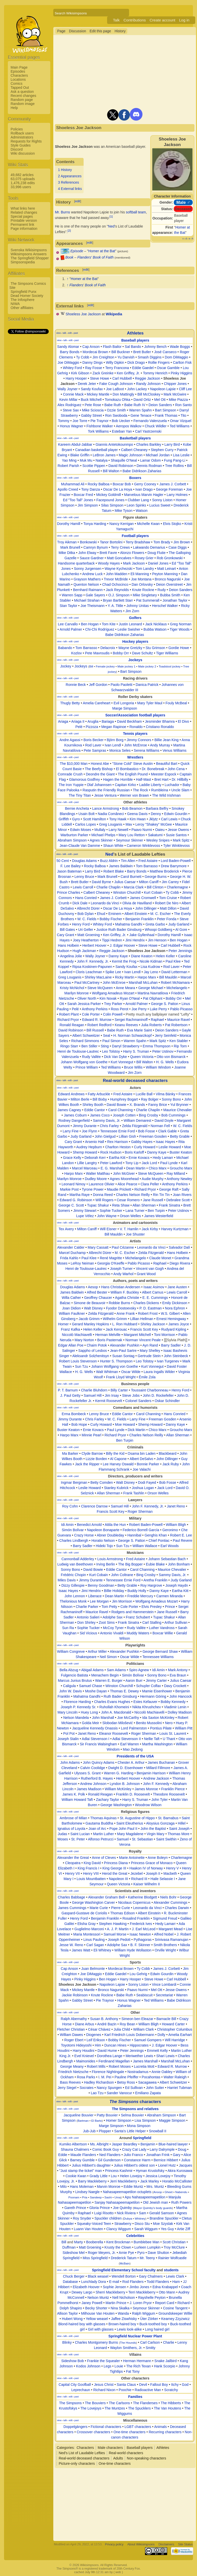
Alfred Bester (97, 1292)
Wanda (123, 2313)
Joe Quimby (122, 2208)
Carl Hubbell (122, 378)
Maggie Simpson (172, 2120)
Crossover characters (93, 2432)
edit (77, 201)
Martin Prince (116, 2303)
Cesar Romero (128, 1200)
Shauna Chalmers (75, 2149)
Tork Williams (98, 431)
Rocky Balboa (98, 484)
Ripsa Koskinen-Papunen (92, 967)
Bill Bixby (99, 1099)
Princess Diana (116, 1863)
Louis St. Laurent (172, 1733)
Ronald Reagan (72, 1025)
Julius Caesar (125, 882)
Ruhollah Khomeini (114, 1707)
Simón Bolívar (73, 1530)
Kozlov (76, 653)
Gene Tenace (141, 415)
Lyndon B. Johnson (125, 1784)
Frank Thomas (166, 415)
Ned (111, 226)
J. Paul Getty (70, 1395)
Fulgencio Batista (74, 1675)
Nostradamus (137, 2072)
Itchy (175, 2385)
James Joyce (178, 1324)
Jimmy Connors (139, 740)
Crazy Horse (84, 1535)
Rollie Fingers (159, 362)
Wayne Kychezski (118, 569)
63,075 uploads (23, 179)
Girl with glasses (101, 2329)
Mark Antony (178, 1670)
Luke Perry (158, 1009)
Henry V (172, 1868)
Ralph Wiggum (143, 2313)
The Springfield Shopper (30, 258)
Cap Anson (91, 347)
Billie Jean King (166, 740)
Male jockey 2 (147, 666)
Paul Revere (182, 1540)
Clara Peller (149, 1184)
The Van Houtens (167, 2408)
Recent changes (23, 96)
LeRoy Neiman (82, 1263)
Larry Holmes (177, 495)
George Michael (150, 988)
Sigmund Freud (165, 1918)
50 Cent (63, 861)
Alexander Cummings (170, 1902)
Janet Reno (176, 1506)
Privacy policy (114, 2544)
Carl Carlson (150, 2342)
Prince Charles (68, 892)
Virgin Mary (155, 1834)
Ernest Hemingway (171, 1319)
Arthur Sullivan (175, 1622)
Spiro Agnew (139, 1670)
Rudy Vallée (91, 1057)
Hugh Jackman (84, 951)
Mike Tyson (124, 511)
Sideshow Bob (72, 2361)
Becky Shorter (96, 2308)
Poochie (125, 2390)
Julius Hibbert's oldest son (134, 2165)
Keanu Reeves (126, 1025)
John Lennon (74, 1596)
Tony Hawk (117, 819)
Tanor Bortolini (111, 542)
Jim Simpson (88, 505)
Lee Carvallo (68, 624)
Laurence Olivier (101, 1184)
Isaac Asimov (153, 1287)
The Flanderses (145, 2403)
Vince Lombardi (164, 1984)
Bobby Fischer (111, 919)
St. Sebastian (142, 1839)
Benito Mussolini (149, 1723)
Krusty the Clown (118, 2247)
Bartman (83, 2120)
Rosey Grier (144, 558)
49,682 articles (22, 175)
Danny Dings (92, 362)
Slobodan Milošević (117, 1723)
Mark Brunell (70, 547)
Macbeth (170, 1873)
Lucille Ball (144, 1094)
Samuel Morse (115, 1934)
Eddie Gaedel (143, 368)
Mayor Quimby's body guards (153, 2207)
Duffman (69, 2247)
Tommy (63, 421)
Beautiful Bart (166, 764)
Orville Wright (165, 1950)
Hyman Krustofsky (150, 2171)
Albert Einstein (135, 914)
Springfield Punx (23, 292)
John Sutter (155, 2088)
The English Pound (133, 774)
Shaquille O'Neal (124, 460)
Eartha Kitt (117, 1158)
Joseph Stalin (68, 1739)
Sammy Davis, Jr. (106, 1120)
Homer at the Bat (101, 251)
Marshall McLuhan (143, 983)
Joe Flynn (89, 1131)
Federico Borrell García (140, 1530)
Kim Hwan (138, 819)
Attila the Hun (115, 1525)
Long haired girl (157, 2329)
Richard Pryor (68, 1020)
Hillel (181, 1823)
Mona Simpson (138, 2126)
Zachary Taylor (107, 1800)
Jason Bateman (69, 871)
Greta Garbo (155, 924)
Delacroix (107, 648)
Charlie (168, 2342)
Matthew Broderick (164, 871)
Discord (16, 149)
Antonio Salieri (88, 1617)
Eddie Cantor (94, 1110)
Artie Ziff (183, 2229)
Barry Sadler (171, 1345)
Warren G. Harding (118, 1773)
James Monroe (146, 1789)
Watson (141, 511)
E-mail (114, 2282)
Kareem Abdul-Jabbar (75, 444)
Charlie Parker (87, 1607)
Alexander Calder (70, 1247)
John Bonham (179, 1564)
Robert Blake (113, 871)
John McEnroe (135, 745)
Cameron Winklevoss (143, 846)
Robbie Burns (119, 1303)
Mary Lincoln (68, 1712)
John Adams (70, 1762)
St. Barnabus (168, 1818)
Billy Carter (119, 1390)
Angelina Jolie (71, 956)
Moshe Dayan (96, 1691)
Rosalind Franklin (136, 1918)
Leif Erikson (96, 2040)
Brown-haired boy (122, 2324)
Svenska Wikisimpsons (29, 250)
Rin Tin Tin (161, 1195)
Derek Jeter (87, 384)
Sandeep (96, 2197)
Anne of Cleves (104, 1858)
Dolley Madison (180, 1712)
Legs (107, 2366)
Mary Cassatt (98, 1247)
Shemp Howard (85, 1152)
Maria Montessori (86, 1934)
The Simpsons (70, 2403)
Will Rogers (104, 1200)
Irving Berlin (105, 1564)
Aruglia (92, 721)
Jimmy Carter (156, 1680)
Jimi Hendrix (135, 940)
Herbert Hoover (94, 945)
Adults (118, 2458)
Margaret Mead (171, 1929)
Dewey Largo (81, 2292)
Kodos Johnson (88, 2366)
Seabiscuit (144, 1995)
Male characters (110, 2448)
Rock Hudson (110, 1152)
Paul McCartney (87, 983)
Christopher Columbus (174, 2029)
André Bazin (106, 2024)
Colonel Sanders (138, 1401)
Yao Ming (69, 460)
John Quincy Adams (98, 1762)
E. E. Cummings (155, 1298)
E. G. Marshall (112, 1168)
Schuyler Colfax (148, 1686)
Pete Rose (93, 405)
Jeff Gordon (98, 685)
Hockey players (135, 641)
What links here (23, 208)
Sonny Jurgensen (87, 569)
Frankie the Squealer (103, 2361)
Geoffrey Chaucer (98, 1298)
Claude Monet (160, 1258)
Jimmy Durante (84, 1126)
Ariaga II (77, 721)
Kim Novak (108, 998)
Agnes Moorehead (124, 1179)
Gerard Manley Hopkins (90, 1324)
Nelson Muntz (98, 2297)
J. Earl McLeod (143, 1929)
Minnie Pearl (91, 1435)
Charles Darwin (177, 1908)
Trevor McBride (116, 579)
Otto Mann (167, 2292)
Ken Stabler (178, 1041)
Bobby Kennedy (173, 1702)
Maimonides (85, 2061)
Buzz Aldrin (109, 861)
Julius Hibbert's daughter (91, 2165)
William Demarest (137, 1120)
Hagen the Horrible (118, 779)
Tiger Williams (167, 653)
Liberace (95, 1596)
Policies (17, 129)
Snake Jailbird (165, 2361)
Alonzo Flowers (132, 553)
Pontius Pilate (161, 1728)
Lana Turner (135, 1211)
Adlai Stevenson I (95, 1739)
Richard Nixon (104, 2390)
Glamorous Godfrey (84, 779)
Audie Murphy (152, 1179)
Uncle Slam (180, 790)
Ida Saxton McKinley (158, 1718)
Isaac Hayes (165, 1142)
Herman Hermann (137, 2361)
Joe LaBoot (115, 389)
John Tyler (160, 1800)
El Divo (183, 721)
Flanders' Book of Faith (95, 257)
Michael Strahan (87, 600)
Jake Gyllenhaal (142, 935)
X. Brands (137, 1105)
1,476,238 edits (23, 183)
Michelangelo (176, 988)
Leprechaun (80, 2390)
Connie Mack (73, 394)
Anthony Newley (179, 1179)
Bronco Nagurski (168, 579)
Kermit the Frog (124, 961)
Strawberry (123, 2224)
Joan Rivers (182, 1195)
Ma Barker (70, 1453)
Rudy (161, 590)
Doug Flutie (156, 553)
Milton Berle (80, 1099)
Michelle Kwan (148, 524)
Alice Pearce (127, 1184)
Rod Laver (93, 745)
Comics (16, 83)
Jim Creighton (103, 357)
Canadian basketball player (96, 450)
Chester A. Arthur (131, 1762)
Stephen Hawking (113, 1924)
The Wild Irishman (166, 795)
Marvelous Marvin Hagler (143, 495)
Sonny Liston (162, 500)
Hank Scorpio (164, 2366)
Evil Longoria (124, 703)
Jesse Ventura (105, 795)
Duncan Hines (115, 2045)
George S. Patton (164, 1004)
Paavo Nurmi (142, 830)
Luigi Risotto (104, 2213)
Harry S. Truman (136, 1051)
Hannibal (134, 1535)
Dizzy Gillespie (73, 1585)
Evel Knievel (84, 2056)
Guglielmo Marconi (89, 1929)
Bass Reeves (70, 2082)
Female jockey (105, 666)
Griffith (64, 819)
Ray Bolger (149, 1099)
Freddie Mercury (140, 1596)
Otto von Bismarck (171, 1057)
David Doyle (164, 1120)
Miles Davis (67, 1580)
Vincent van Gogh (150, 1269)
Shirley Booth (92, 1105)
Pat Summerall (147, 600)
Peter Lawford (111, 1163)
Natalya (101, 460)
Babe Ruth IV (134, 405)
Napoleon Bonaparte (103, 1530)
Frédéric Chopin (73, 1575)
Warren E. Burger (108, 1680)
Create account (162, 20)
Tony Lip (131, 1163)
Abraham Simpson (72, 840)
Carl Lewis (169, 819)
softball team (136, 212)
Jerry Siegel (67, 2088)
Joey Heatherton (86, 940)
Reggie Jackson (147, 378)
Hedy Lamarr (163, 1158)
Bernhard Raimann (88, 590)
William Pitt (183, 1728)
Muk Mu (86, 460)
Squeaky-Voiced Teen (94, 2224)
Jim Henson (157, 940)
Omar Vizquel (180, 421)
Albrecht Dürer (100, 1253)
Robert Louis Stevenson (78, 1361)
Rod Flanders (132, 2282)
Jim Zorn (132, 611)
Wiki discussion (23, 153)
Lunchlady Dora (93, 2282)
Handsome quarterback (76, 563)
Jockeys (135, 660)
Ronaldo (135, 727)
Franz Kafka (70, 1329)
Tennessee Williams (158, 1657)
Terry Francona (117, 368)
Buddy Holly (136, 1591)
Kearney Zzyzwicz (175, 2319)
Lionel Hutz (167, 2165)
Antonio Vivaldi (111, 1633)
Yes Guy (167, 2229)
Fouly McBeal (176, 703)
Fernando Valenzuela (150, 421)
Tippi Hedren (112, 940)
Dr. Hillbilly (180, 779)
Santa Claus (126, 2385)
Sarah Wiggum (146, 2229)
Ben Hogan (90, 624)
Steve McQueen (100, 988)
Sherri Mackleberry (110, 2292)
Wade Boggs (180, 347)
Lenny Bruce (84, 877)
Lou (114, 2176)
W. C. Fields (86, 919)
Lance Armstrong (105, 808)
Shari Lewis (165, 2056)
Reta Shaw (120, 1205)
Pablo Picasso (181, 1009)
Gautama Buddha (99, 1823)
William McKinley (118, 1789)
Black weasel (98, 2276)
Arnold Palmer (71, 629)
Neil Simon (108, 1657)
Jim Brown (182, 542)
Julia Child (122, 2029)
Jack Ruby (170, 1464)
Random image (23, 104)
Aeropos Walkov (128, 426)
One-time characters (129, 2432)
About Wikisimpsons (141, 2544)
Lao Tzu (97, 2093)
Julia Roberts (151, 1025)
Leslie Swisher (128, 629)
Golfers (135, 618)
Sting (105, 1046)
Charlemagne (177, 887)
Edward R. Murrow (96, 1020)
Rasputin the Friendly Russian (106, 790)
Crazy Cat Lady (134, 2149)
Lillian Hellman (141, 1319)
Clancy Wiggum (118, 2229)
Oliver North (87, 998)
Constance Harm (137, 2160)
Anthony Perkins (95, 1009)
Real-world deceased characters (135, 1080)
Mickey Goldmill (108, 495)
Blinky (67, 2342)
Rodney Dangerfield (74, 1120)
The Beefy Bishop (99, 769)
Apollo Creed (68, 489)
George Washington (116, 1805)
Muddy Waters (138, 1633)
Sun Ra (68, 1628)
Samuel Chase (90, 1686)
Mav (129, 824)
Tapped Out (20, 88)
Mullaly (100, 830)
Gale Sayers (95, 595)
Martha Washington (157, 1744)
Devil (143, 2385)
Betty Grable (180, 1136)
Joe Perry (139, 1009)
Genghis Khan (155, 1535)
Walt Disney (93, 1308)
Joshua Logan (143, 1488)
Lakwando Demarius (149, 547)
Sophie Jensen (114, 2287)
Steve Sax (71, 410)
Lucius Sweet (159, 505)
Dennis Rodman (149, 466)
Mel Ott (159, 400)
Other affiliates (22, 308)
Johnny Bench (155, 347)
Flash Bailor (112, 347)
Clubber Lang (138, 500)
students (171, 2270)
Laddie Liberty (150, 785)
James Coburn (75, 1115)
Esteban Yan (122, 431)
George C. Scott (71, 1205)
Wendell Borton (124, 2276)
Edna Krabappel (165, 2287)
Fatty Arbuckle (99, 1094)
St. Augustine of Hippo (137, 1818)
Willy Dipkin (115, 362)
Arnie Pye (126, 2253)
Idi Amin (67, 1525)
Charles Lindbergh (73, 1540)
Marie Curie (99, 1908)
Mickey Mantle (98, 394)
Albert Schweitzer (86, 1035)
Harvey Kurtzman (174, 1229)
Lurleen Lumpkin (147, 2247)
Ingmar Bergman (74, 1482)
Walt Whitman (107, 1372)
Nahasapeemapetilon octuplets (127, 2192)
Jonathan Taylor (174, 600)
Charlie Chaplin (108, 887)
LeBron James (104, 455)
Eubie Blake (155, 1564)
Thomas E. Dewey (124, 1691)
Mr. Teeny (147, 2258)
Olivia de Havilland (137, 903)
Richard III (139, 1879)
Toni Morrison (164, 1335)
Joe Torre (79, 421)
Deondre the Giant (100, 774)
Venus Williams (174, 750)
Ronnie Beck (76, 685)
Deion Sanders (160, 405)
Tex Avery (66, 1229)
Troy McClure (174, 2247)
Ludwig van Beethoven (75, 1564)
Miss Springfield (95, 2258)
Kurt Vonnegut (122, 1062)
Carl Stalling (151, 1622)
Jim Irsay (112, 1395)
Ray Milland (176, 1173)
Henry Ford (81, 924)
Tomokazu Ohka (117, 400)
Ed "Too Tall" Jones (78, 500)
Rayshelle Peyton (152, 2297)
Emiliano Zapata (148, 2093)
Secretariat (164, 1995)
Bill (91, 666)
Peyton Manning (165, 574)
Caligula (69, 1686)
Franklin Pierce (173, 1789)
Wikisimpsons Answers (28, 254)
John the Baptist (153, 1829)
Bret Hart (161, 779)
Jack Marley (149, 2181)
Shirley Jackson (152, 1324)
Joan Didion (71, 1308)
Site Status (185, 2544)
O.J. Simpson (119, 595)
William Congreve (71, 1651)
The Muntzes (115, 2408)
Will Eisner (108, 1229)
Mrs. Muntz (155, 2187)
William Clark (143, 2029)
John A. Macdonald (116, 1712)
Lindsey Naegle (87, 2192)
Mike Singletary (145, 595)
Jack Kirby (150, 1229)
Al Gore (181, 930)
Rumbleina (159, 790)
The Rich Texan (138, 2366)
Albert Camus (152, 1292)
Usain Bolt (87, 814)
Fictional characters (106, 2427)
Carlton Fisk (182, 362)
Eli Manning (140, 574)
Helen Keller (165, 956)
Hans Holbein (68, 945)
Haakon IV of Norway (146, 1868)
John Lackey (137, 389)
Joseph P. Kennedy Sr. (78, 1707)
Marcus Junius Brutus (75, 1680)
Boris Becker (94, 740)
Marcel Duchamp (72, 1253)
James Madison (89, 1789)
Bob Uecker (121, 421)
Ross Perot (119, 1009)
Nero (169, 1723)
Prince (170, 1607)
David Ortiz (142, 400)
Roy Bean (127, 2024)
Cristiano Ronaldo (160, 727)
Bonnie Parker (148, 1464)
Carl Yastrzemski (148, 431)
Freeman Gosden (153, 1136)
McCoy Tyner (113, 1628)
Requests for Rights (26, 141)
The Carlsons (119, 2403)
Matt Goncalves (119, 558)
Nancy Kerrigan (121, 524)
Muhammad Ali (73, 484)
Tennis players (135, 734)
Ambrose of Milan (73, 1818)
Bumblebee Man (146, 2242)
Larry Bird (172, 444)
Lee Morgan (99, 1601)
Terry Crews (120, 547)
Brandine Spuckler (164, 2218)
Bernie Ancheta (77, 808)
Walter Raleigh (174, 2077)
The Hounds (128, 2342)
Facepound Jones (110, 500)
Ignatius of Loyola (71, 1829)
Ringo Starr (69, 1046)
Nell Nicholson (123, 2297)
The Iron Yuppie (71, 785)
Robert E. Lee (181, 1535)
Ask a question (22, 92)
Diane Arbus (84, 2024)
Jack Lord (149, 1163)
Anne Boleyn (157, 1858)
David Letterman (174, 972)
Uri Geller (85, 930)
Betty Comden (101, 1482)
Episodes (18, 71)
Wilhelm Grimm (115, 1319)
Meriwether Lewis (139, 2056)
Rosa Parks (86, 2077)
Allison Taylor (67, 2313)
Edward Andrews (71, 1094)
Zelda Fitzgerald (134, 1126)
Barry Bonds (69, 352)
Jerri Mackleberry (123, 2181)
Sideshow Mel (74, 2253)
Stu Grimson (155, 648)
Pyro (140, 2253)
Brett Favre (108, 553)
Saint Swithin (166, 1839)
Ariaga (63, 721)
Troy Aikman (67, 542)
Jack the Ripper (87, 1464)
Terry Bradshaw (138, 542)
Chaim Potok (97, 1345)
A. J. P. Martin (118, 1929)
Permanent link (22, 224)
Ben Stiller (89, 1046)
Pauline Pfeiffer (126, 2077)
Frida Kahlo (69, 1258)
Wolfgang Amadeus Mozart (113, 993)
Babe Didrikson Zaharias (141, 471)
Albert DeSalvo (141, 1459)
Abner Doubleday (110, 1535)
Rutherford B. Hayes (97, 1778)
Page (61, 31)
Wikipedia (114, 314)
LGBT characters (138, 2427)
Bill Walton (111, 471)
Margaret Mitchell (137, 1335)
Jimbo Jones (139, 2287)
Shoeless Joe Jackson (83, 314)
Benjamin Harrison (151, 1773)
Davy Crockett (175, 1686)
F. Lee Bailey (70, 866)
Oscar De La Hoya (117, 489)
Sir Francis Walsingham (98, 1744)
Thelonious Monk (73, 1601)
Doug (182, 2149)
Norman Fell (160, 1126)
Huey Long (89, 1712)
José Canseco (165, 352)
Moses (63, 1839)
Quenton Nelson (86, 584)
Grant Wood (146, 1274)
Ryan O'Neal (130, 998)
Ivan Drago (144, 489)
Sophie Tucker (111, 1211)
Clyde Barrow (92, 1453)
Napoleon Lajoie (163, 389)
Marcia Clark (134, 887)
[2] (69, 230)
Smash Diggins (149, 357)
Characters (19, 75)
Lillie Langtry (87, 1163)
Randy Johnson (148, 384)
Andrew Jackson (156, 1778)
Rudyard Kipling (173, 1329)
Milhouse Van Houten (98, 2313)
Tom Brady (161, 542)
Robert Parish (68, 466)
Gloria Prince (99, 2208)
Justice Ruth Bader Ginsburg (118, 930)
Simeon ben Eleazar (137, 2019)
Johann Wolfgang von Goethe (84, 1062)
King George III (114, 1868)
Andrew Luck (92, 574)
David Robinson (120, 466)
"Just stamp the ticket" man (80, 2171)
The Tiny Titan (80, 795)
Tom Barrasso (86, 648)
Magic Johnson (130, 455)
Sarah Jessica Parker (84, 1004)
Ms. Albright (99, 2144)
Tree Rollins (174, 466)
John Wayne (106, 1216)
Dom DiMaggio (176, 357)
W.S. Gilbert (170, 1313)
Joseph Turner (121, 1269)
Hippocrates (139, 2045)
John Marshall (103, 1718)
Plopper (105, 2131)
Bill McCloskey (148, 394)
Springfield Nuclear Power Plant (135, 2336)
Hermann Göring (153, 1696)
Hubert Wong (72, 2319)
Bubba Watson (154, 629)
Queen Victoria (141, 1057)
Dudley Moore (96, 1179)
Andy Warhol (123, 1274)
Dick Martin (136, 1430)
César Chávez (99, 2029)
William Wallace (144, 1546)
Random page (22, 100)
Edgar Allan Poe (70, 1345)
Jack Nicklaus (156, 624)
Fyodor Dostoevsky (121, 1308)
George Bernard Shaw (160, 1651)
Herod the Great (114, 1873)
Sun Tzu (81, 1366)
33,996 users (21, 187)
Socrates (86, 2088)
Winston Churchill (127, 892)
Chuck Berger (74, 2276)
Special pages (22, 216)
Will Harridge (175, 2040)
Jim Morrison (122, 1601)
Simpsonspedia (23, 262)
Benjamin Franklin (139, 919)
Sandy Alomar (68, 347)
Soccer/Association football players (135, 715)
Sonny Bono (171, 1099)
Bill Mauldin (168, 977)
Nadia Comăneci (111, 814)
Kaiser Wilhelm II (146, 1884)
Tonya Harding (94, 524)
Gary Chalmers (151, 2276)
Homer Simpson (118, 2120)
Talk (116, 20)
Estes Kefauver (145, 1702)
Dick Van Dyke (115, 1057)
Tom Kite (108, 624)
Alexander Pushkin (124, 1345)
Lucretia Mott (144, 2066)
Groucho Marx (181, 1168)
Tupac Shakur (98, 1205)
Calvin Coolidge (92, 1768)
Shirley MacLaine (98, 977)
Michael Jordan (158, 455)
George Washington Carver (93, 1902)
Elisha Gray (86, 1924)
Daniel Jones (158, 563)
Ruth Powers (181, 2202)
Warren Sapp (72, 595)
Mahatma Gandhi (128, 924)
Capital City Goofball (75, 2385)
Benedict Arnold (89, 1525)
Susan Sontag (123, 1356)
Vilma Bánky (166, 1094)
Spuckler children (107, 2218)
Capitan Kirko (125, 785)
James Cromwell (143, 898)
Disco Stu (142, 2224)
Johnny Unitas (137, 606)
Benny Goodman (101, 1585)
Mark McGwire (175, 394)
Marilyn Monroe (76, 993)
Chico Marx (157, 1168)
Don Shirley (86, 1622)
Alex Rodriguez (70, 405)
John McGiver (124, 1173)
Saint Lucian (80, 1834)
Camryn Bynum (95, 547)
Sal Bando (133, 347)
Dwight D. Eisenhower (125, 1768)
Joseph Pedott (119, 1940)
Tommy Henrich (155, 373)
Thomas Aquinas (103, 1818)
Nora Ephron (175, 1308)
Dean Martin (135, 1168)
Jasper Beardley (124, 2144)
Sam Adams (116, 1670)
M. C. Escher (160, 914)
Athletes (135, 333)
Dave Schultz (142, 653)
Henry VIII (91, 1873)
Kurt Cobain (153, 892)
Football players (135, 536)
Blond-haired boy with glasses (81, 2324)
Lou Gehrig (138, 1974)
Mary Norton (84, 1340)
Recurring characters (165, 2432)
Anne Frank (125, 1313)
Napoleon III (118, 1879)
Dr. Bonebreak (153, 769)
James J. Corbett (172, 484)
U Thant (169, 1739)
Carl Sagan (95, 1945)
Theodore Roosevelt (169, 1794)
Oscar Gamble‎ (168, 368)
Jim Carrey (170, 882)
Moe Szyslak (163, 2224)
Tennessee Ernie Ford (117, 1131)
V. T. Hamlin (129, 1229)
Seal (106, 1035)
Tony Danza (90, 489)
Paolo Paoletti (121, 685)
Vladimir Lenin (175, 1707)
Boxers (135, 478)
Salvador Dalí (179, 1247)
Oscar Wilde (130, 1372)
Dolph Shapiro (71, 2308)
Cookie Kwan (75, 2176)
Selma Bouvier (132, 2115)
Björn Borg (115, 740)
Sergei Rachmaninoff (131, 1020)
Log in (184, 20)
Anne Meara (125, 988)
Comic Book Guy (105, 2149)
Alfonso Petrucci (100, 1839)
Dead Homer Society (27, 296)
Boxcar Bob (122, 484)
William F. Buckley (124, 1292)
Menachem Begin (105, 1675)
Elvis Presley (151, 1607)
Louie (118, 2366)
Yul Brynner (179, 1105)
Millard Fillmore (158, 1768)
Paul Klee (173, 961)
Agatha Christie (127, 1298)
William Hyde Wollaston (133, 1950)
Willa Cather (71, 1298)
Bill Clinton (155, 887)
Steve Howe (99, 378)
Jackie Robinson (75, 1995)
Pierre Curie (120, 1908)
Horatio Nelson (103, 1540)
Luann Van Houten (88, 2229)
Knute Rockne (143, 590)
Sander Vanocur (119, 2093)
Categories (65, 2448)
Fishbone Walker (99, 426)
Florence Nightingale (108, 2072)
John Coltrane (122, 1575)
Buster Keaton (180, 1152)
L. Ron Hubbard (124, 1324)
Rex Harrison (117, 1142)
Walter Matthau (98, 1173)
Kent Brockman (118, 2242)
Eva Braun (178, 1675)
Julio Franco (133, 2155)
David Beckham (129, 721)
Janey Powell (92, 2303)
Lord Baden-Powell (175, 861)
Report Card (164, 2303)
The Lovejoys (90, 2408)
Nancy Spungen (109, 2088)
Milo (63, 2187)
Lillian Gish (127, 1136)
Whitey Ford (72, 368)
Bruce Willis (133, 1067)
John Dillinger (146, 908)
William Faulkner (72, 1313)
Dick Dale (80, 903)
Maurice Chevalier (177, 1110)
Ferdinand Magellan (114, 2061)
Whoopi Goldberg (158, 930)
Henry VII (72, 1873)
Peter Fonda (166, 919)
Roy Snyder (82, 2218)
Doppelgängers (75, 2427)
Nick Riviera (126, 2213)
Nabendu (181, 2192)
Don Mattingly (123, 394)
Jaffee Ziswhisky (124, 2319)
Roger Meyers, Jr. (102, 2253)
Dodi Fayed (147, 1482)
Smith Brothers (165, 1945)
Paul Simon (111, 1041)
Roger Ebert (73, 2040)
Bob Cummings (173, 1115)
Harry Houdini (83, 2051)
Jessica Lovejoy (157, 2176)
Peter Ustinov (163, 1051)
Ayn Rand (150, 1345)
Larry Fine (71, 1131)
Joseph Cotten (124, 1115)
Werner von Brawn (134, 795)
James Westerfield (158, 1216)
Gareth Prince (75, 2208)
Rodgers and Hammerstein (132, 1612)
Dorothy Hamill (68, 524)
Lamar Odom (150, 460)
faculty (150, 2270)
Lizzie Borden (96, 1459)
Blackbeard (168, 1453)
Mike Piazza (178, 400)
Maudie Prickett (119, 1189)
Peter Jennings (180, 951)
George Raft (168, 1189)
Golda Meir (90, 1723)
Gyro (76, 819)
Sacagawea (147, 2082)
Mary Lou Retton (131, 835)
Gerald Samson (161, 2213)
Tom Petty (109, 1607)
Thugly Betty (70, 703)
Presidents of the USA (135, 1756)
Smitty (150, 2348)
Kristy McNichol (72, 988)
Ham (176, 2282)
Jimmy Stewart (84, 1211)
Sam (142, 2213)
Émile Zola (147, 1377)
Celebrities (135, 2236)
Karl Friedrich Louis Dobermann (129, 2035)
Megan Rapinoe (113, 727)
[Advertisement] (28, 410)
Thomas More (178, 1834)
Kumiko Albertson (73, 2144)
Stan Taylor (68, 606)
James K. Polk (73, 1794)
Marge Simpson (124, 708)
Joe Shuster (135, 1234)
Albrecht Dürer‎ (88, 908)
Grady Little (98, 2176)
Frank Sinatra (169, 1205)
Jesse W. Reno (71, 1945)
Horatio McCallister (177, 2181)
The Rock (140, 790)
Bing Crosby (148, 1115)
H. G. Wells (165, 1062)
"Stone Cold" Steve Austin (132, 764)
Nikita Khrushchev (146, 1707)
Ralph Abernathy (74, 2019)
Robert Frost (148, 1313)
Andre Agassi (69, 740)
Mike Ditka (67, 553)
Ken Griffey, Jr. (128, 373)
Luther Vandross (162, 1628)
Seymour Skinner (129, 840)
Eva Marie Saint (139, 1030)
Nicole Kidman (150, 961)
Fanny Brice (157, 1105)
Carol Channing (120, 1110)
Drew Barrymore (174, 866)
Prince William (87, 1067)
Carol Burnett (130, 877)
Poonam (73, 2197)
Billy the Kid (115, 1453)
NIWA (15, 304)
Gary (176, 2155)
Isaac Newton (140, 1934)
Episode (76, 251)
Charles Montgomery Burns (96, 2342)
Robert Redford (99, 1025)
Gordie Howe (178, 648)
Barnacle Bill (166, 2019)
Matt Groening (88, 935)
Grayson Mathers (87, 579)
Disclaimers (166, 2544)
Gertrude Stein (149, 1356)
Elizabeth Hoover (86, 2287)
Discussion (77, 31)
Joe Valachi (142, 1469)
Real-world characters (126, 2453)
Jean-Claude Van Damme (80, 846)
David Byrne (101, 882)
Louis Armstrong (110, 1559)
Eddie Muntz (133, 2187)
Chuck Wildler (155, 426)
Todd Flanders (158, 2282)
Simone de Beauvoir (90, 1303)
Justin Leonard (130, 624)
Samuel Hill (93, 1395)
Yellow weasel (97, 2319)
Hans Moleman (82, 2187)
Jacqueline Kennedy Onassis (95, 1728)
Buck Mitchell (91, 400)
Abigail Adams (92, 1670)
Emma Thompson (156, 1046)
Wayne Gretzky (130, 648)
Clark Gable (167, 1131)
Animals (160, 2427)
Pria (84, 2197)
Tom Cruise (168, 898)
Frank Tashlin (133, 1493)
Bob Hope (79, 1424)
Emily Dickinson (174, 1303)
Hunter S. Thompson (116, 1361)
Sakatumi (155, 835)
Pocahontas (151, 2077)
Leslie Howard (170, 1147)
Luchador (172, 785)
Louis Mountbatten (91, 1879)
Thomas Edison (122, 1913)
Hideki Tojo (104, 1546)
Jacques (185, 2165)
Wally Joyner (68, 389)
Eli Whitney (102, 1950)
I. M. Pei (104, 2077)
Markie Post (69, 1189)
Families (135, 2397)
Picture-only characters (77, 2463)
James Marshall (145, 2061)
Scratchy (171, 2390)
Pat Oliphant (152, 998)
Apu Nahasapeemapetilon (145, 2197)
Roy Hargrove (151, 1585)
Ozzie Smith (116, 410)
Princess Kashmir (119, 2171)
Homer (63, 1324)
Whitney (140, 2218)
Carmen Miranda (169, 1596)
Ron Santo (183, 405)
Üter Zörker (149, 2319)
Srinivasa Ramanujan (171, 1940)
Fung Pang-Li (174, 460)
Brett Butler (142, 352)
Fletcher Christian (71, 2029)
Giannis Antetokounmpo (114, 444)
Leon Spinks (136, 505)
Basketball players (135, 438)
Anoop (157, 2192)
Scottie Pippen (93, 466)
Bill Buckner (120, 352)
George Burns (156, 877)
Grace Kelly (72, 1158)
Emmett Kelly (157, 2051)
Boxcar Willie (163, 1633)
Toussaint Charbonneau (149, 1390)
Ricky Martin (124, 977)
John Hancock (180, 1696)
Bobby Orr (121, 653)
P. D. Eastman (150, 1308)
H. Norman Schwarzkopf (132, 1035)
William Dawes (71, 2035)
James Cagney (69, 1110)
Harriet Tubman (179, 2088)
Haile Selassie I (163, 1879)
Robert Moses (120, 2066)
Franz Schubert (138, 1617)
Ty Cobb (82, 357)
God (185, 2385)
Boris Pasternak (109, 1340)
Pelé (79, 727)
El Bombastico (127, 769)
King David (92, 1863)
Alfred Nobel (164, 1934)
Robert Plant (69, 1014)
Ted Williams (180, 426)
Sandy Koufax (92, 389)
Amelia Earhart (180, 2035)
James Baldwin (121, 866)
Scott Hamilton (94, 819)
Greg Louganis (110, 824)
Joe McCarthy (128, 1718)
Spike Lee (113, 972)
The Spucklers (139, 2408)
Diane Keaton (142, 956)
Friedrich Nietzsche (73, 2072)
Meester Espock (163, 774)
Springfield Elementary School (117, 2270)
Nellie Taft (151, 1739)
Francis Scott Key (144, 1329)
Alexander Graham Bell (106, 1897)
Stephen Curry (162, 450)
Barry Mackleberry (92, 2181)
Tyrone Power (93, 1189)
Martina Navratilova (153, 993)
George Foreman (169, 489)
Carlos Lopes (85, 824)
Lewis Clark (175, 2276)
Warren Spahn (140, 410)
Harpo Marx (147, 977)
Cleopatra (73, 1863)
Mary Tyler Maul (149, 703)
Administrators (22, 137)
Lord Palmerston (134, 1728)
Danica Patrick (147, 685)
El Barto (96, 2120)
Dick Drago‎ (136, 362)
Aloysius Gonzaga (160, 1823)
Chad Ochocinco (115, 584)
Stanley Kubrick (116, 1488)
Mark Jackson (134, 563)
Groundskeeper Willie (175, 2313)
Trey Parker (113, 1004)
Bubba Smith (170, 595)
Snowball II (157, 2131)
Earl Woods (169, 1546)
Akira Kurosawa (179, 2171)
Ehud (101, 914)
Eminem (114, 914)
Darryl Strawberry (125, 1046)
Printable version (24, 220)
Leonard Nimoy (74, 1184)
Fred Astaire (147, 861)
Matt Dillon (168, 908)
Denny (156, 814)
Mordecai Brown (95, 352)
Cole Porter (91, 1014)
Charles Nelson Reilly (133, 1195)
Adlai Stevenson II (126, 1739)
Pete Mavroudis (97, 653)
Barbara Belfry (157, 808)
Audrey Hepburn (89, 1147)
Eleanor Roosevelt (113, 1733)
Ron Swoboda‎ (116, 415)
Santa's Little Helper (130, 2131)
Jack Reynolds (117, 590)
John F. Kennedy (156, 1784)
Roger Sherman (140, 1511)
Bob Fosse (146, 1131)
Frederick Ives (141, 1924)
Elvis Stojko (172, 524)
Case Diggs (177, 547)
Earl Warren (129, 1744)
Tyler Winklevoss (176, 846)
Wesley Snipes (157, 840)
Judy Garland (178, 924)
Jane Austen (177, 1287)
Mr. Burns (62, 212)
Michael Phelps (103, 835)
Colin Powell (112, 1014)
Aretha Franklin (155, 1580)
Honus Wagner (71, 426)
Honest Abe (100, 764)
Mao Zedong (133, 1749)
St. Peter (78, 1839)
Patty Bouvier (107, 2115)
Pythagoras (143, 1940)
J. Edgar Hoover (122, 945)
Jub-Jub (89, 2131)
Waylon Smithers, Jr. (126, 2348)
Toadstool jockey (170, 666)
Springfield (142, 2138)
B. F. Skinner (140, 1945)
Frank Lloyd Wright (121, 1377)
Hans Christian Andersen (120, 1287)
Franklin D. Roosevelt (133, 1794)
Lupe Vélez (85, 1216)
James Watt (81, 1950)
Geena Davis (137, 814)
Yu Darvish (126, 357)
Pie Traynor (99, 421)
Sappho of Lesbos (92, 1351)
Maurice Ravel (178, 1020)
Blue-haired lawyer (173, 2144)
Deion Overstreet (169, 584)
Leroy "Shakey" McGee (153, 824)
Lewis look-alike (129, 2329)
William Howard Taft (77, 1800)
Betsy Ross (126, 2082)
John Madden (116, 574)
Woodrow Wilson (148, 1805)
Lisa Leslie (181, 455)
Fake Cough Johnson (116, 384)
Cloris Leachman (89, 972)
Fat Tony (132, 2371)
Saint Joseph (179, 1829)
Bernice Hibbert (166, 2160)
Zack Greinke (102, 373)
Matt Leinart (166, 569)
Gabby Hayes (142, 1142)
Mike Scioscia (93, 410)
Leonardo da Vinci (105, 903)
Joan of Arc (97, 1829)
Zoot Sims (107, 1622)
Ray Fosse (93, 368)
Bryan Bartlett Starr (118, 600)
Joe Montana (141, 579)
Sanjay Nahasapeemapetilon (117, 2202)
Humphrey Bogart (124, 1099)
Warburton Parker (74, 835)
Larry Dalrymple (162, 2149)
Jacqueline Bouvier (78, 2115)
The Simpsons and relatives (135, 2109)
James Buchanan (161, 1762)
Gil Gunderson (109, 2160)
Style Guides (21, 145)
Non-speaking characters (146, 2458)
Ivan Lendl (113, 745)
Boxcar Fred (83, 495)
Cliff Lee (185, 389)
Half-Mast (143, 779)
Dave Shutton (158, 2253)
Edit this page (100, 31)
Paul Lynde (169, 1163)
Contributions (135, 20)
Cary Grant (65, 935)
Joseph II (153, 1873)
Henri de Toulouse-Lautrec (78, 1051)
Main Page (19, 67)
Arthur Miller (97, 1651)
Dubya (128, 2218)
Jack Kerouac (116, 1329)
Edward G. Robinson (76, 1200)
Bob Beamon (132, 808)
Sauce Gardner (92, 558)
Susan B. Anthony (104, 2019)
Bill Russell (95, 1030)
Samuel (123, 1839)
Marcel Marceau (84, 1168)
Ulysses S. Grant (87, 1773)
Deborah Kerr (95, 1158)
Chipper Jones (175, 384)
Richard (184, 2303)
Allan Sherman (144, 1205)
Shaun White (113, 846)
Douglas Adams (84, 861)
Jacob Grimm (89, 1319)
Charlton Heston (118, 1147)
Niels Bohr (168, 1897)
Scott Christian (174, 2242)
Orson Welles (130, 1216)
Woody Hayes (109, 563)
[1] (111, 216)
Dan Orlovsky (142, 584)
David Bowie (116, 1105)
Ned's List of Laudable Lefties (82, 2453)
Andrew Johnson (93, 1784)
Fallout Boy (159, 2385)
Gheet (169, 2192)
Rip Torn (180, 1046)
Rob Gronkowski (170, 558)
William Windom (158, 1067)
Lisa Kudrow (150, 967)
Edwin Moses (80, 830)
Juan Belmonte (93, 1969)
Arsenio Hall (94, 1142)
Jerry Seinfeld (166, 1035)
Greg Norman (180, 624)
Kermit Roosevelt (108, 1401)
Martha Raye (79, 1195)
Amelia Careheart (96, 703)
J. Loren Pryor (141, 2303)
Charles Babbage (71, 1897)
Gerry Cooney (145, 484)
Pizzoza (92, 727)
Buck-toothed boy (153, 2324)
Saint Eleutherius (129, 1823)
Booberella (94, 2242)
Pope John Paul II (123, 1829)
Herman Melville (107, 1335)
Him (98, 2045)
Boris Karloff (134, 1152)
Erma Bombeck (74, 1414)
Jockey (65, 666)
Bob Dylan (85, 914)
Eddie (62, 2155)
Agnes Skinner (101, 840)
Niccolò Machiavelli (77, 1335)
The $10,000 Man (74, 764)
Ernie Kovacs (139, 1158)
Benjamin (147, 2144)
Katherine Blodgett (142, 1897)
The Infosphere (22, 300)
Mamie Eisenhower (157, 1691)
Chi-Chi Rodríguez (99, 629)
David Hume (107, 2051)
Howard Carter (173, 2024)
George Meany (72, 2066)
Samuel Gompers (148, 2040)
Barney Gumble (82, 2160)
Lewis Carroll (83, 887)
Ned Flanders (109, 2155)
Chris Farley (109, 1126)
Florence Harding (77, 1702)
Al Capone (118, 1459)
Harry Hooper (76, 378)
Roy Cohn (70, 1506)
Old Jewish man (155, 2202)
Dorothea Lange (109, 2056)
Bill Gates (67, 930)
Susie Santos (176, 835)
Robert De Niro (166, 903)
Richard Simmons (85, 1041)
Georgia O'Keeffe (110, 1263)
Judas (62, 1834)
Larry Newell (118, 830)
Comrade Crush (70, 774)
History (120, 31)
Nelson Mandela (76, 1718)
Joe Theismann (93, 606)
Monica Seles (120, 750)
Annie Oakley (162, 2072)
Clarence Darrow (94, 1506)
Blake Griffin (79, 455)
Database (70, 2282)
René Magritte (111, 1258)
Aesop (93, 1287)
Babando (65, 648)
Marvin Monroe (108, 2187)
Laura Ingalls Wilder (159, 1372)
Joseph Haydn (176, 1585)
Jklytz (153, 819)
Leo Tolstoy (111, 1051)
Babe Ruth (112, 405)
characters (135, 2101)
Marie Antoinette (131, 1858)
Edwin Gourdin (175, 814)
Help (14, 108)
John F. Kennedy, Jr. (93, 961)
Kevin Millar (68, 400)
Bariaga (108, 721)
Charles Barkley (148, 444)
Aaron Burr (134, 1680)
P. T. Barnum (68, 1390)
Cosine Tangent (175, 2308)
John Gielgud (105, 1136)
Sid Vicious (88, 1633)
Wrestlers (135, 757)
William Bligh (176, 1525)
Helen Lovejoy (131, 2176)
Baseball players (135, 340)
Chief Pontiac (159, 1540)
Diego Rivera (180, 1263)
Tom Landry (144, 569)
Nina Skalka (120, 2308)
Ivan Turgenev (168, 1361)
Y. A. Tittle (115, 606)
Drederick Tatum (124, 2258)
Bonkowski (88, 542)
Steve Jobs (131, 1395)
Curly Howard (144, 1147)
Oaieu (159, 830)
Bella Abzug (69, 1670)
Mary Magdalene (130, 1834)
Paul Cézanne (123, 1247)
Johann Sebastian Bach (167, 1559)
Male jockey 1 (126, 666)
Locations (18, 79)
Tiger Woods (180, 629)
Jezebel (137, 1873)
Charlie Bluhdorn (94, 1390)
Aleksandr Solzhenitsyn (90, 1356)
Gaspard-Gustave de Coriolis (84, 1913)
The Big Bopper (130, 1564)
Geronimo (170, 1530)
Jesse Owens (178, 830)
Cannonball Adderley (77, 1559)
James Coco (100, 1115)
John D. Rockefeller (158, 1395)
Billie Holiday (114, 1591)
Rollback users (22, 133)
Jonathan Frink (158, 2155)
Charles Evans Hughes (112, 1702)
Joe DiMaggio (68, 362)
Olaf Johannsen (99, 785)
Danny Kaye (118, 956)
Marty (78, 2242)
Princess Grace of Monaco (152, 1863)
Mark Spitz (181, 840)
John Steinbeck (176, 1356)
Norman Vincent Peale (143, 1340)
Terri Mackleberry (141, 2292)
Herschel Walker (165, 606)
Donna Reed (103, 1195)
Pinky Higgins (181, 373)
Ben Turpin (156, 1211)
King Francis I (88, 1868)
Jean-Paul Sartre (123, 1351)
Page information (24, 229)
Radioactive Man (148, 2390)
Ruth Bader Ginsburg (120, 1696)
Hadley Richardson (99, 2082)
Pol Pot (69, 1733)
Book (69, 257)
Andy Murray (160, 745)
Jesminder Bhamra (160, 721)
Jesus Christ (103, 2385)
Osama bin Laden (142, 1453)
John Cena (176, 769)
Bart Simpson (165, 410)
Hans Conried (86, 898)
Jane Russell (153, 1200)
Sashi (108, 2197)
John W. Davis (70, 1691)
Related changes (24, 212)
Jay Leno (151, 972)
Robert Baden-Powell (145, 1525)
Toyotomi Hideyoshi (76, 2045)
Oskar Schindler (167, 1401)
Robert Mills (96, 2066)
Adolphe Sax (112, 1617)
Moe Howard (125, 1424)
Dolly (161, 2035)
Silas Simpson (112, 505)
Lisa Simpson (145, 2120)
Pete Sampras (95, 750)
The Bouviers (95, 2403)
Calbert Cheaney (134, 450)
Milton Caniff (149, 882)
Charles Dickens (146, 1303)
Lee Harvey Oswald (118, 1464)
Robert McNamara (175, 983)
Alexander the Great (73, 1858)
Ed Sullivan (134, 2088)
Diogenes (93, 2035)
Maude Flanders (83, 2155)
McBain (125, 2263)
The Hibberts (171, 2403)
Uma (117, 2197)
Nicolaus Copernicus (134, 1902)
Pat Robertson (176, 1025)
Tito (183, 415)
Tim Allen (128, 861)
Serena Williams (146, 750)
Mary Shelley (150, 1351)
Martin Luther (103, 1834)
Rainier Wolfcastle (172, 2258)
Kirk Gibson (80, 373)
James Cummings (72, 1908)
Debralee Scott (178, 1200)
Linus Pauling (94, 1940)
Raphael (157, 1020)
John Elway (87, 553)
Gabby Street (91, 415)
